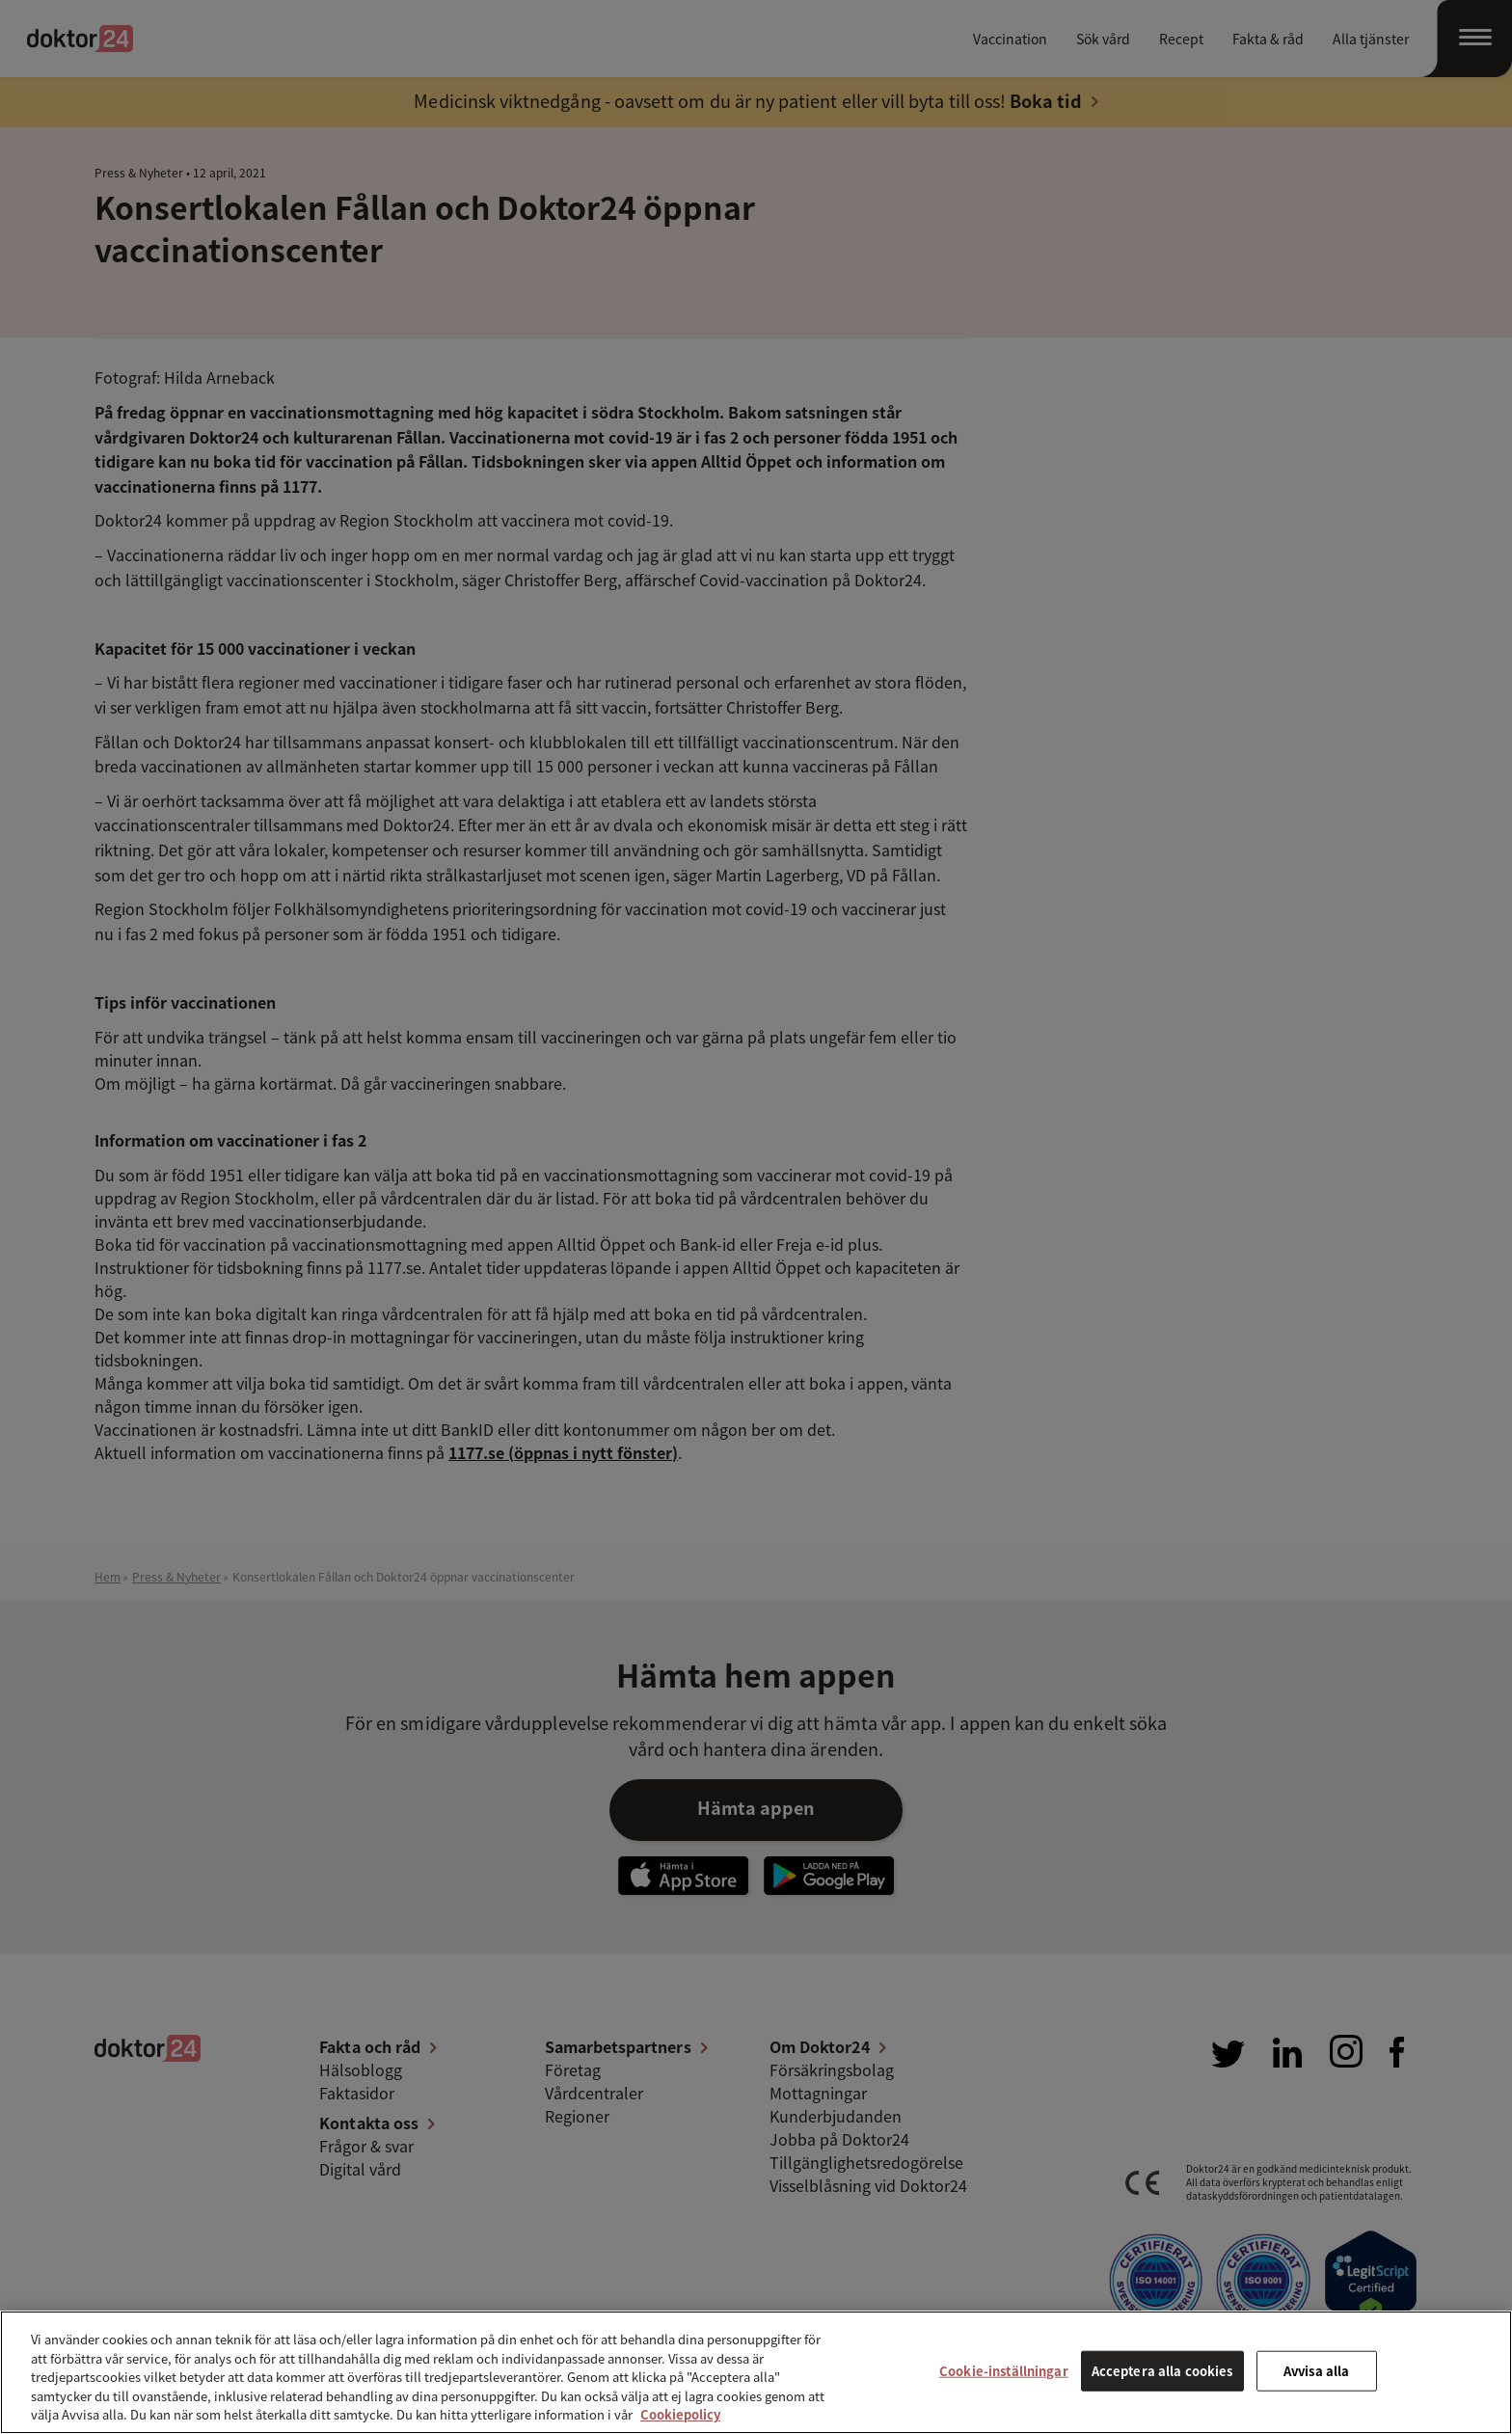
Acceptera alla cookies (1162, 2371)
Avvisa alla (1316, 2371)
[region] (756, 2372)
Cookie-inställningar (1003, 2371)
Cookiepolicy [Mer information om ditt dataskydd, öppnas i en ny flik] (680, 2414)
